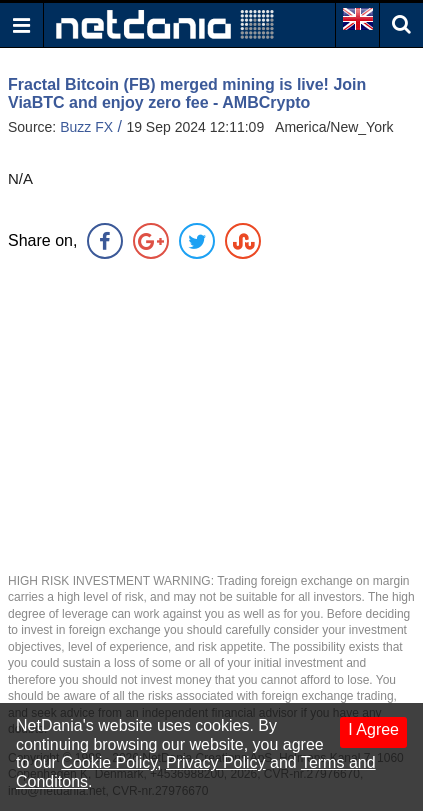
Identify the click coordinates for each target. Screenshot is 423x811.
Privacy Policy (216, 762)
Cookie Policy (109, 762)
